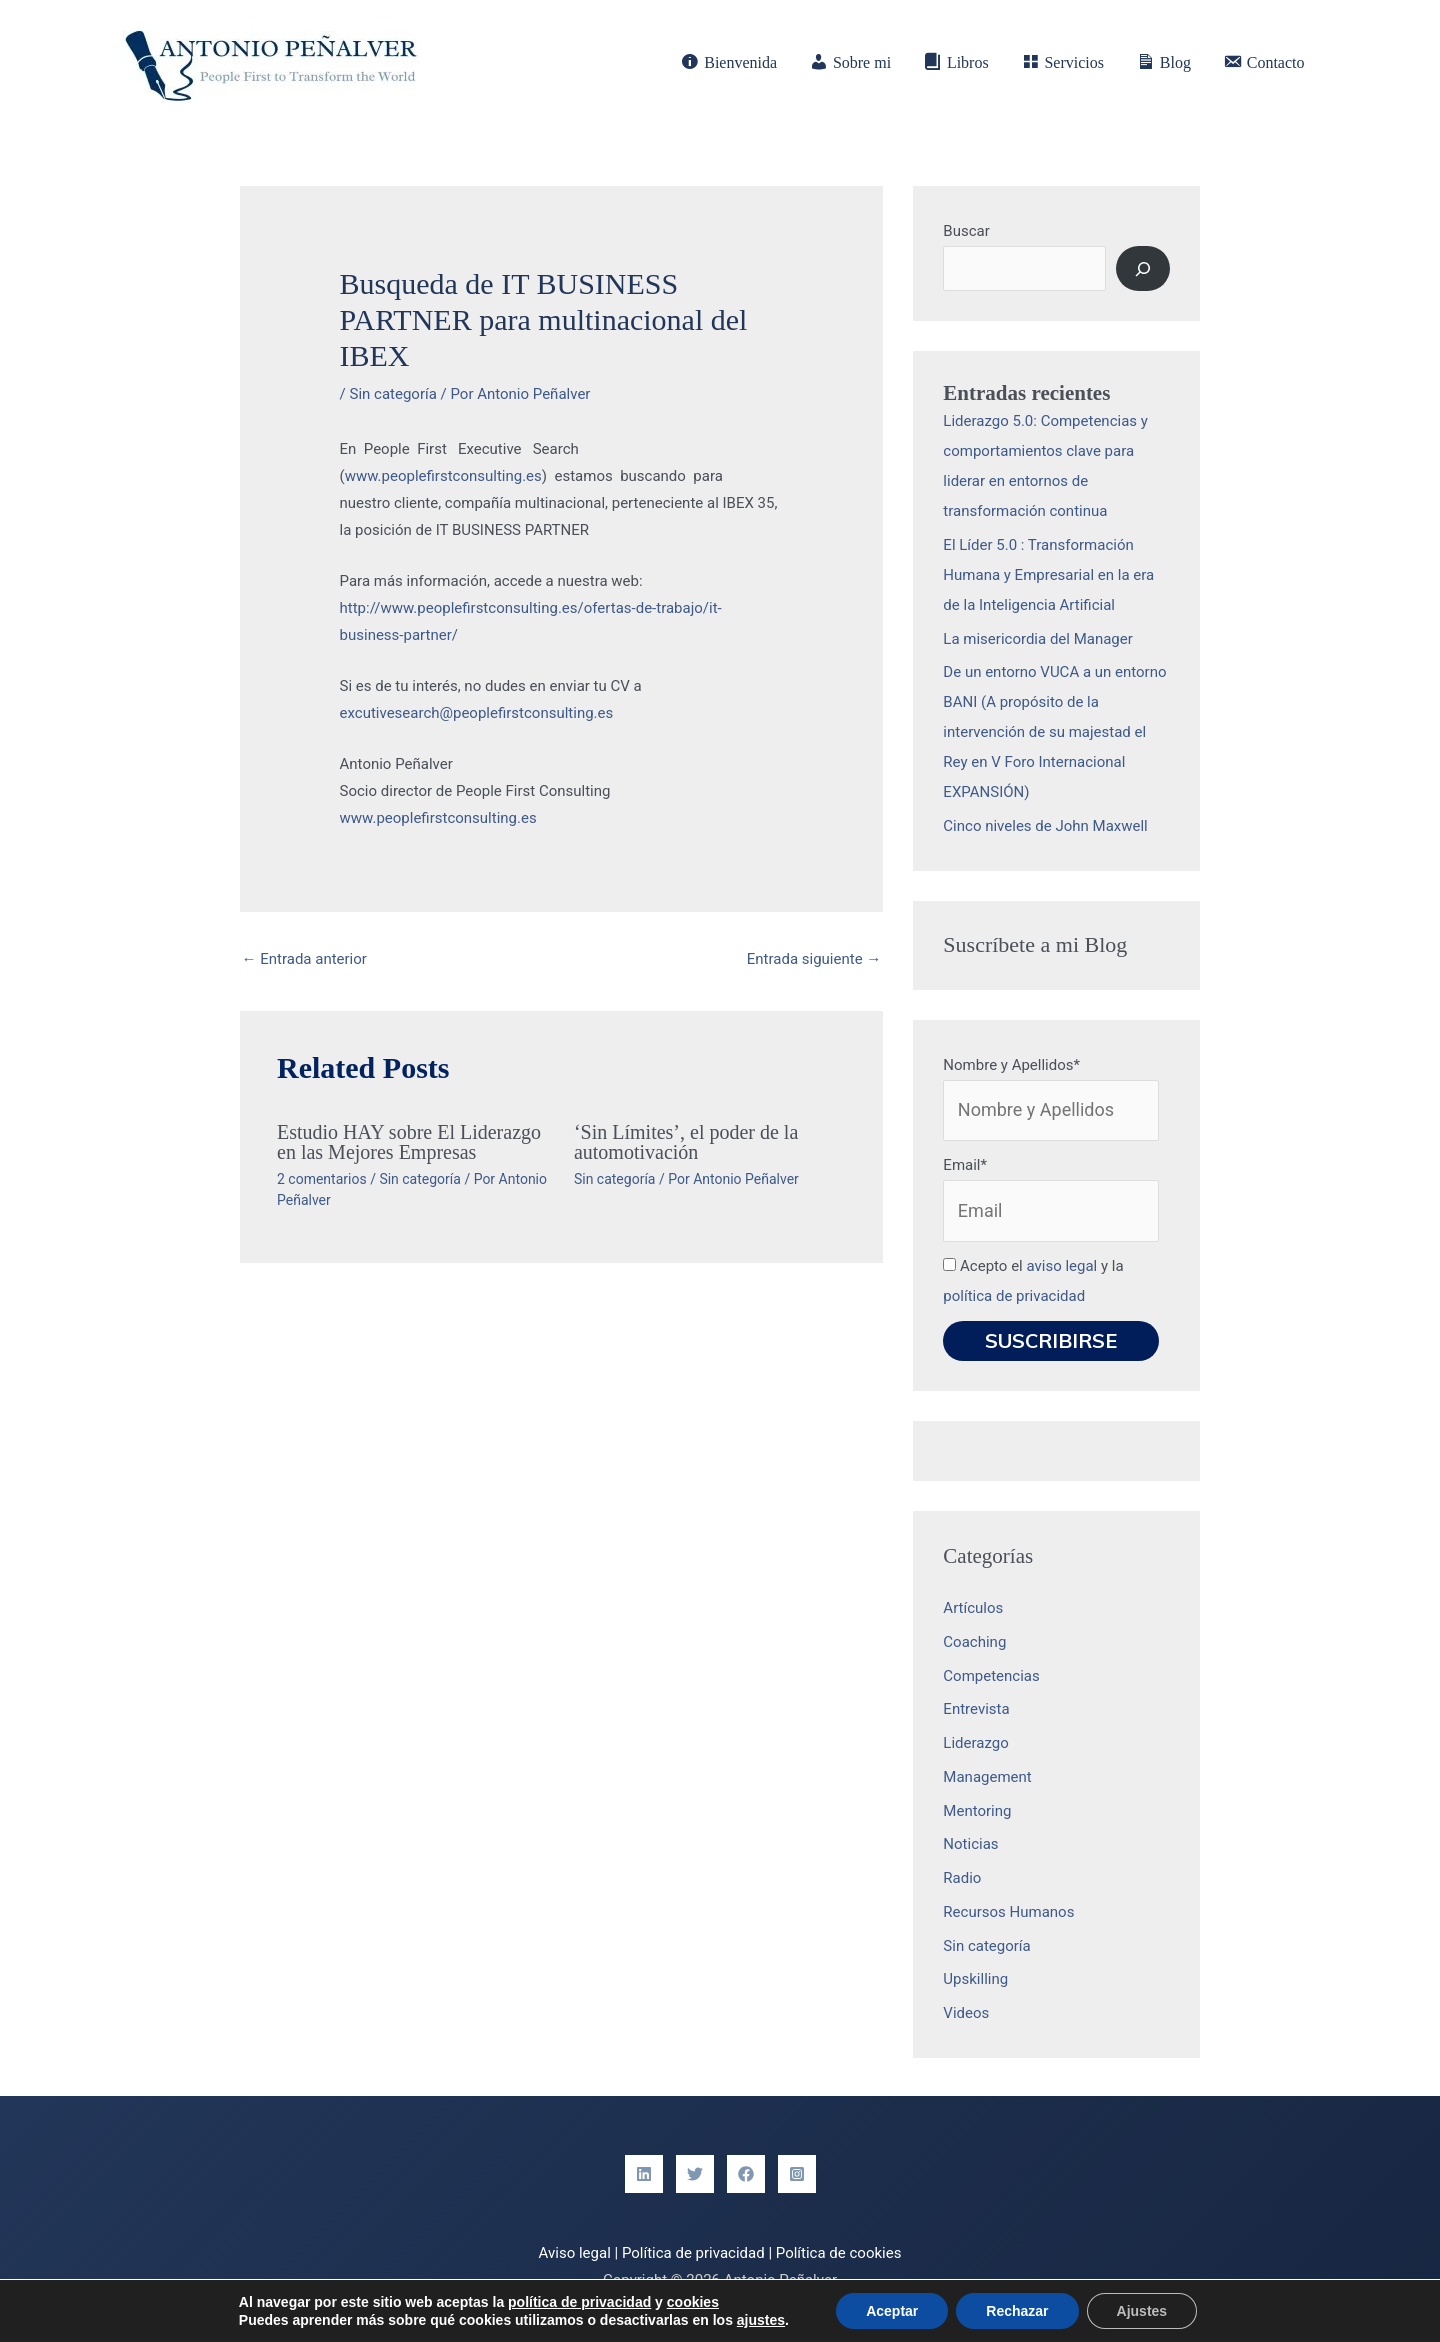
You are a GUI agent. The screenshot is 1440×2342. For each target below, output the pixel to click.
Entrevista (976, 1709)
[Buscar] (1143, 268)
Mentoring (977, 1811)
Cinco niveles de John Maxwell (1045, 826)
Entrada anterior (304, 959)
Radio (962, 1878)
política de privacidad (1014, 1296)
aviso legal (1061, 1266)
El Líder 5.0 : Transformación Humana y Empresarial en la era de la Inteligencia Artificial (1048, 575)
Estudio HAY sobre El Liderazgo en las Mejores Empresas (409, 1142)
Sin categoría (392, 394)
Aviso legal (575, 2253)
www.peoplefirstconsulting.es (443, 476)
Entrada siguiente (814, 959)
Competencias (991, 1676)
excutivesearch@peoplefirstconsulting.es (477, 713)
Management (987, 1777)
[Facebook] (746, 2174)
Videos (966, 2013)
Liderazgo (975, 1743)
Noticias (970, 1844)
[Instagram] (797, 2174)
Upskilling (975, 1979)
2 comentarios (322, 1179)
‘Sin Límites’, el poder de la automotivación (686, 1142)
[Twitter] (695, 2174)
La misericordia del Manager (1037, 639)
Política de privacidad (693, 2253)
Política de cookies (839, 2253)
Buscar (966, 231)
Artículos (973, 1608)
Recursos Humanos (1008, 1912)
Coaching (974, 1642)
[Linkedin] (644, 2174)
